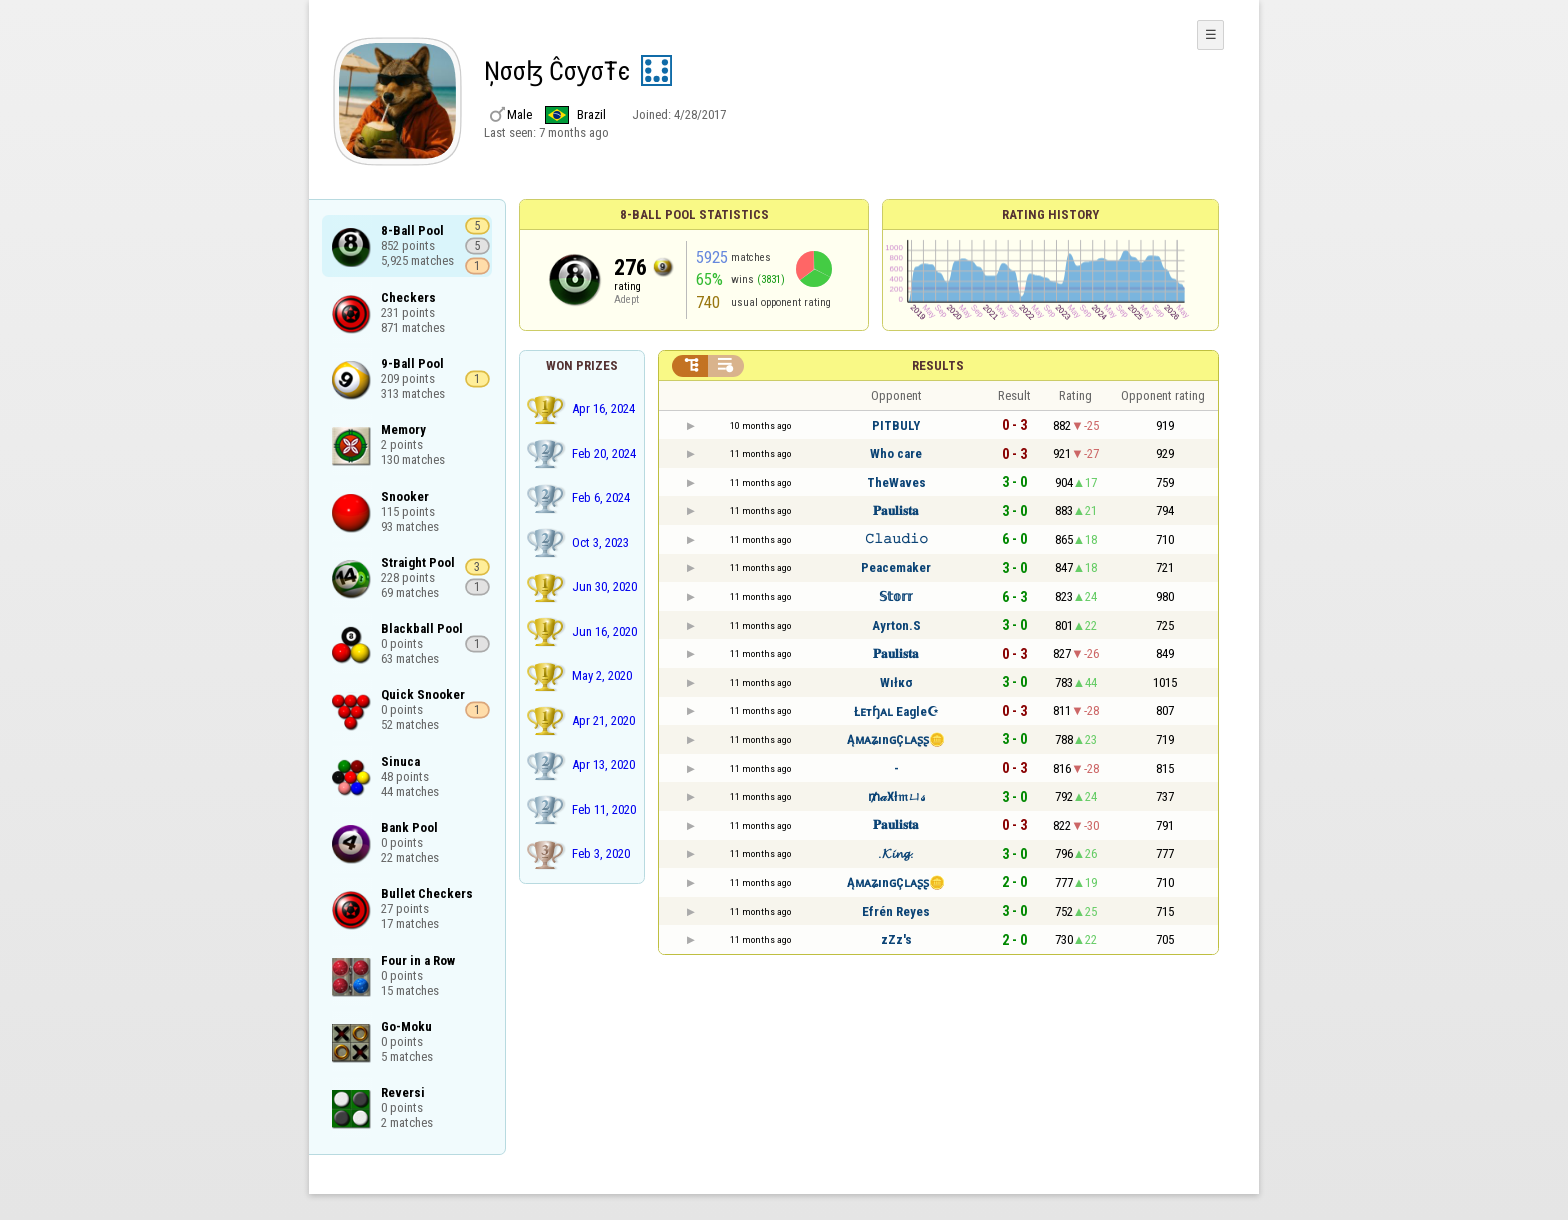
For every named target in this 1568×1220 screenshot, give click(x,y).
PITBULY (896, 425)
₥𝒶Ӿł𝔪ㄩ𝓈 (896, 796)
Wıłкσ (896, 682)
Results (938, 365)
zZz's (896, 939)
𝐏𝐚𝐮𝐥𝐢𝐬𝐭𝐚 (896, 510)
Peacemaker (896, 567)
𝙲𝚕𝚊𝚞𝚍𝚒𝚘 (896, 538)
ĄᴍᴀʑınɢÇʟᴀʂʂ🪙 (896, 739)
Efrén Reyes (896, 911)
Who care (896, 453)
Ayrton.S (896, 625)
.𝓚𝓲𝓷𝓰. (896, 853)
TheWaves (896, 482)
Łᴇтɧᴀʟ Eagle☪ (896, 711)
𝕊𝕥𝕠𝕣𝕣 (896, 596)
